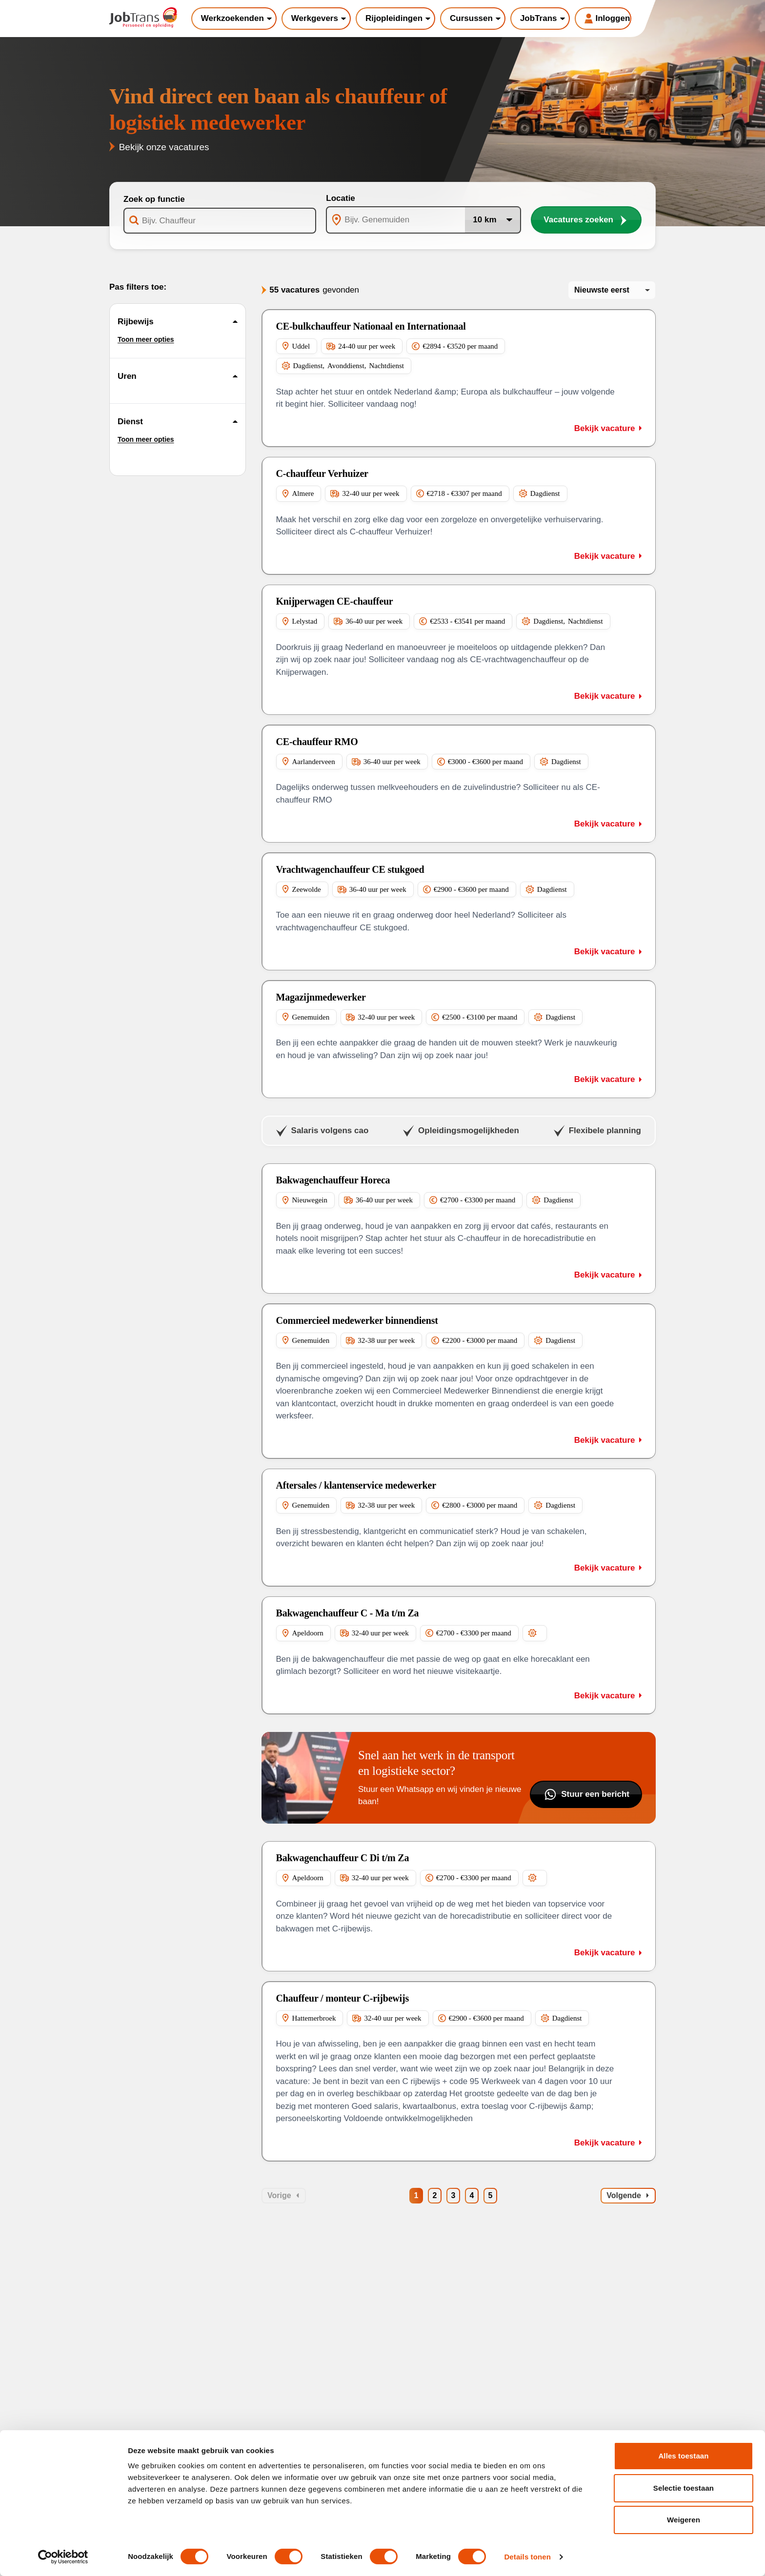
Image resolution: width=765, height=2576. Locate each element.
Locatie (340, 198)
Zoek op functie (154, 199)
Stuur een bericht (586, 1794)
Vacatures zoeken (586, 220)
